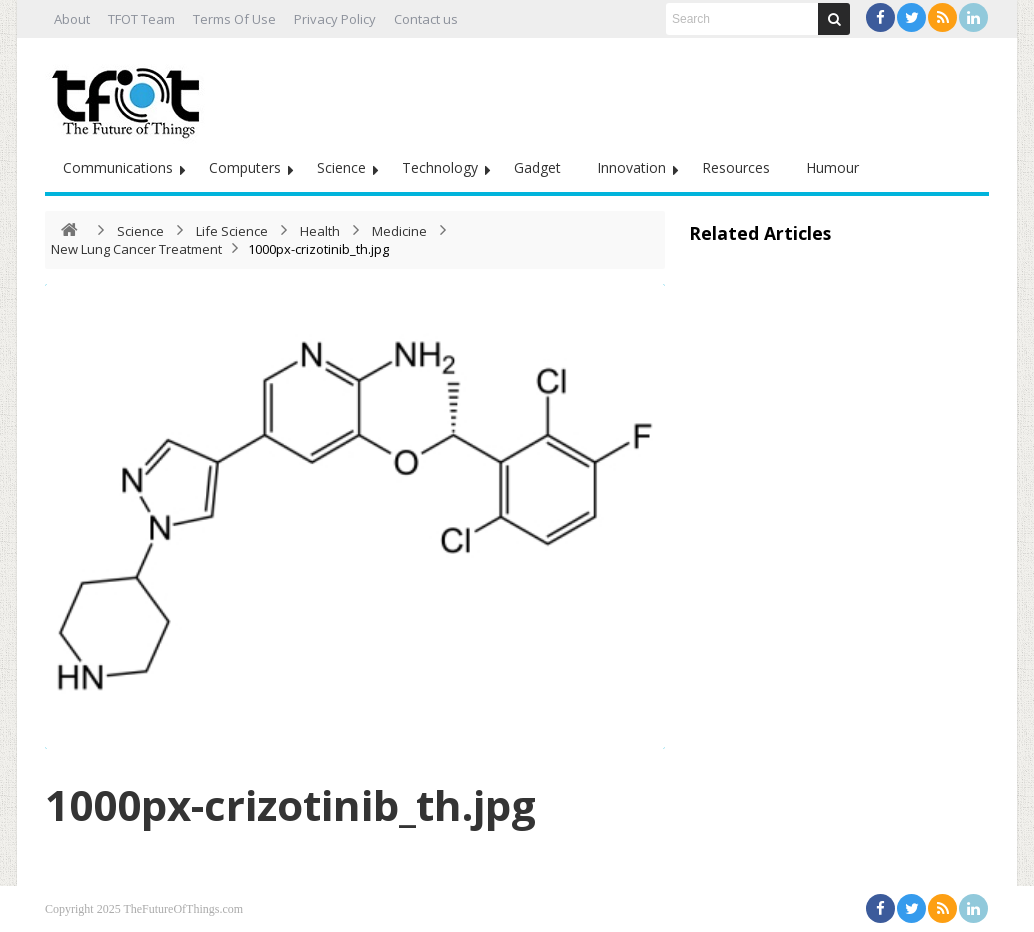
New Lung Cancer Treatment (136, 249)
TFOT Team (141, 19)
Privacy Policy (335, 19)
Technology (440, 167)
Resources (736, 167)
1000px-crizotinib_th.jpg (290, 804)
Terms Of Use (234, 19)
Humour (832, 167)
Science (341, 167)
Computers (245, 167)
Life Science (232, 231)
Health (320, 231)
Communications (118, 167)
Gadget (537, 167)
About (72, 19)
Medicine (399, 231)
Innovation (631, 167)
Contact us (426, 19)
